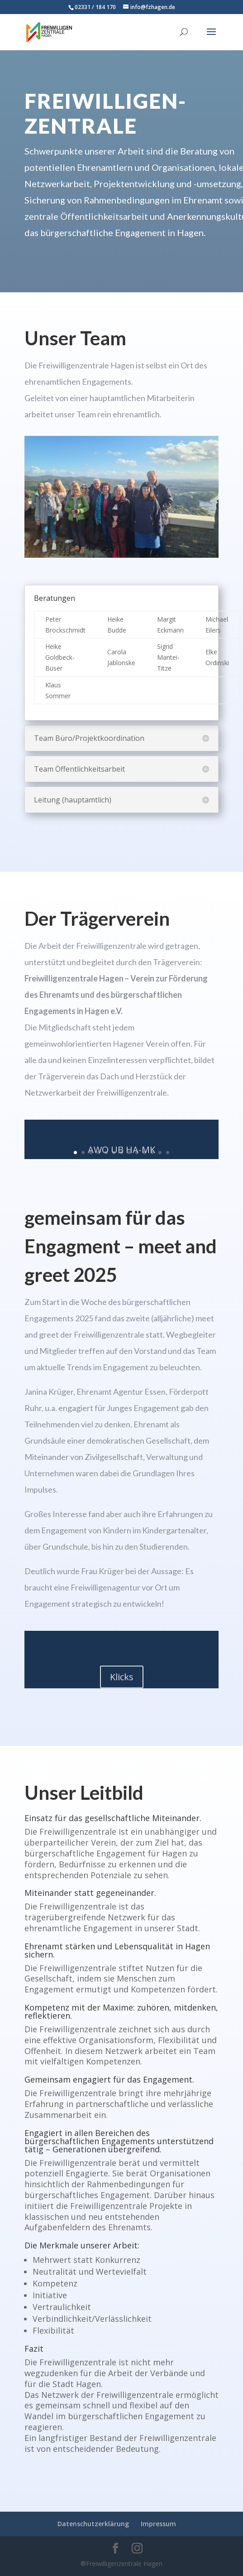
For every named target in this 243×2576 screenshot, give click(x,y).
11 (152, 1152)
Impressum (158, 2523)
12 (160, 1152)
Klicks (121, 1680)
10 (144, 1152)
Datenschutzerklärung (93, 2523)
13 (167, 1152)
